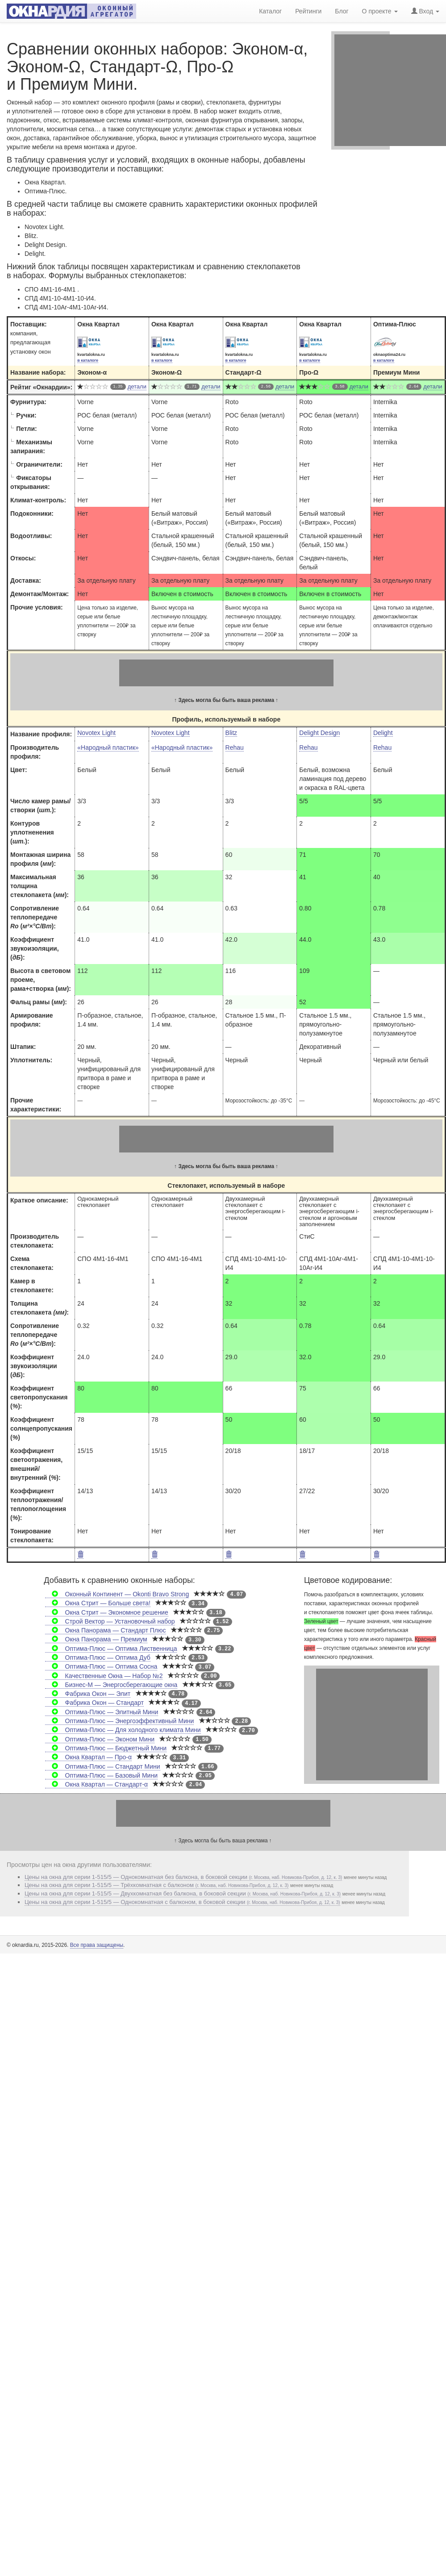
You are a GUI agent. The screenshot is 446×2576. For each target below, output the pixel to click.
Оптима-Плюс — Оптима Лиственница (111, 1648)
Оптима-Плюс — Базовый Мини (101, 1775)
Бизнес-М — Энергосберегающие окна (111, 1684)
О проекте (380, 10)
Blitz (231, 732)
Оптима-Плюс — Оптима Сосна (101, 1666)
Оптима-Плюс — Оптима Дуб (97, 1657)
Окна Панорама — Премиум (96, 1639)
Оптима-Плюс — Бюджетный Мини (106, 1748)
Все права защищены (96, 1945)
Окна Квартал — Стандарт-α (96, 1784)
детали (137, 386)
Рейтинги (308, 10)
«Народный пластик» (107, 747)
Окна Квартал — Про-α (88, 1757)
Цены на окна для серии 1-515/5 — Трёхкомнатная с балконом (156, 1885)
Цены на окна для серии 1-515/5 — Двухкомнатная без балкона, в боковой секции (183, 1893)
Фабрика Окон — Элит (87, 1693)
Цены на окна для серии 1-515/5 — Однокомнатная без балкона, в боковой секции (183, 1877)
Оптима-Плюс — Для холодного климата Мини (122, 1729)
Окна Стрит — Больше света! (97, 1603)
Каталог (270, 10)
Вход (425, 10)
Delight (383, 732)
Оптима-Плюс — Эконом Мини (99, 1739)
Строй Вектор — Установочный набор (110, 1621)
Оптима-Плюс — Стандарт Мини (102, 1766)
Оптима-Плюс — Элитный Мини (101, 1712)
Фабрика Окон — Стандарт (94, 1702)
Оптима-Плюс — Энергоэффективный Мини (119, 1720)
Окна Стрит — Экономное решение (106, 1612)
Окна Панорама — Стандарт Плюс (105, 1630)
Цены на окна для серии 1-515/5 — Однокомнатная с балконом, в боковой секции (182, 1902)
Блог (341, 10)
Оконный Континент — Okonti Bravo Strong (117, 1594)
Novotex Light (96, 732)
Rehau (234, 747)
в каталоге (87, 360)
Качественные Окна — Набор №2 (104, 1675)
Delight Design (319, 732)
